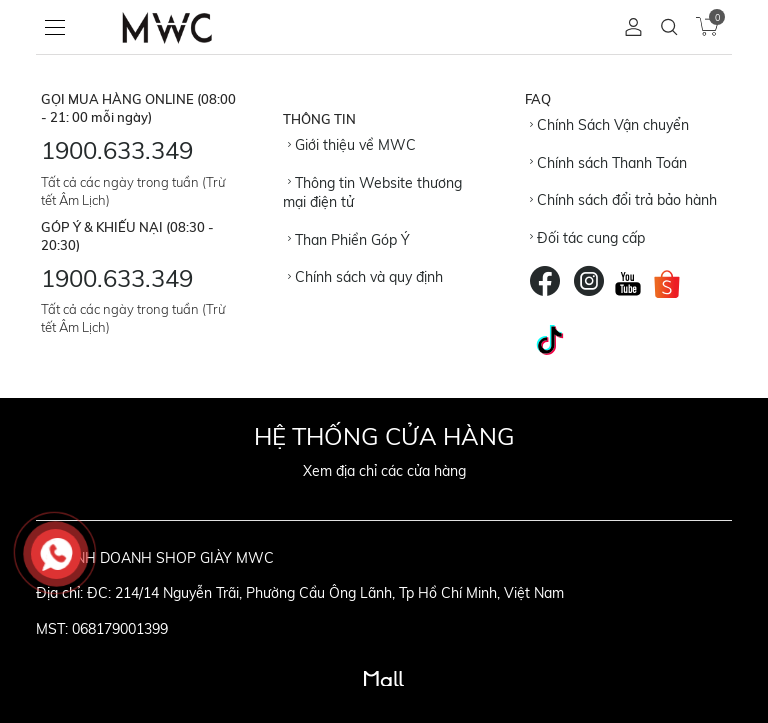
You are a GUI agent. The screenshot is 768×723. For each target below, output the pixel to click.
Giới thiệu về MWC (352, 145)
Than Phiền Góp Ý (349, 240)
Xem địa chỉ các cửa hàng (384, 471)
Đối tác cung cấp (587, 238)
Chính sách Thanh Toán (608, 163)
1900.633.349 (117, 150)
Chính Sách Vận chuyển (609, 125)
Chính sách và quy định (365, 277)
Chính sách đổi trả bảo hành (623, 200)
